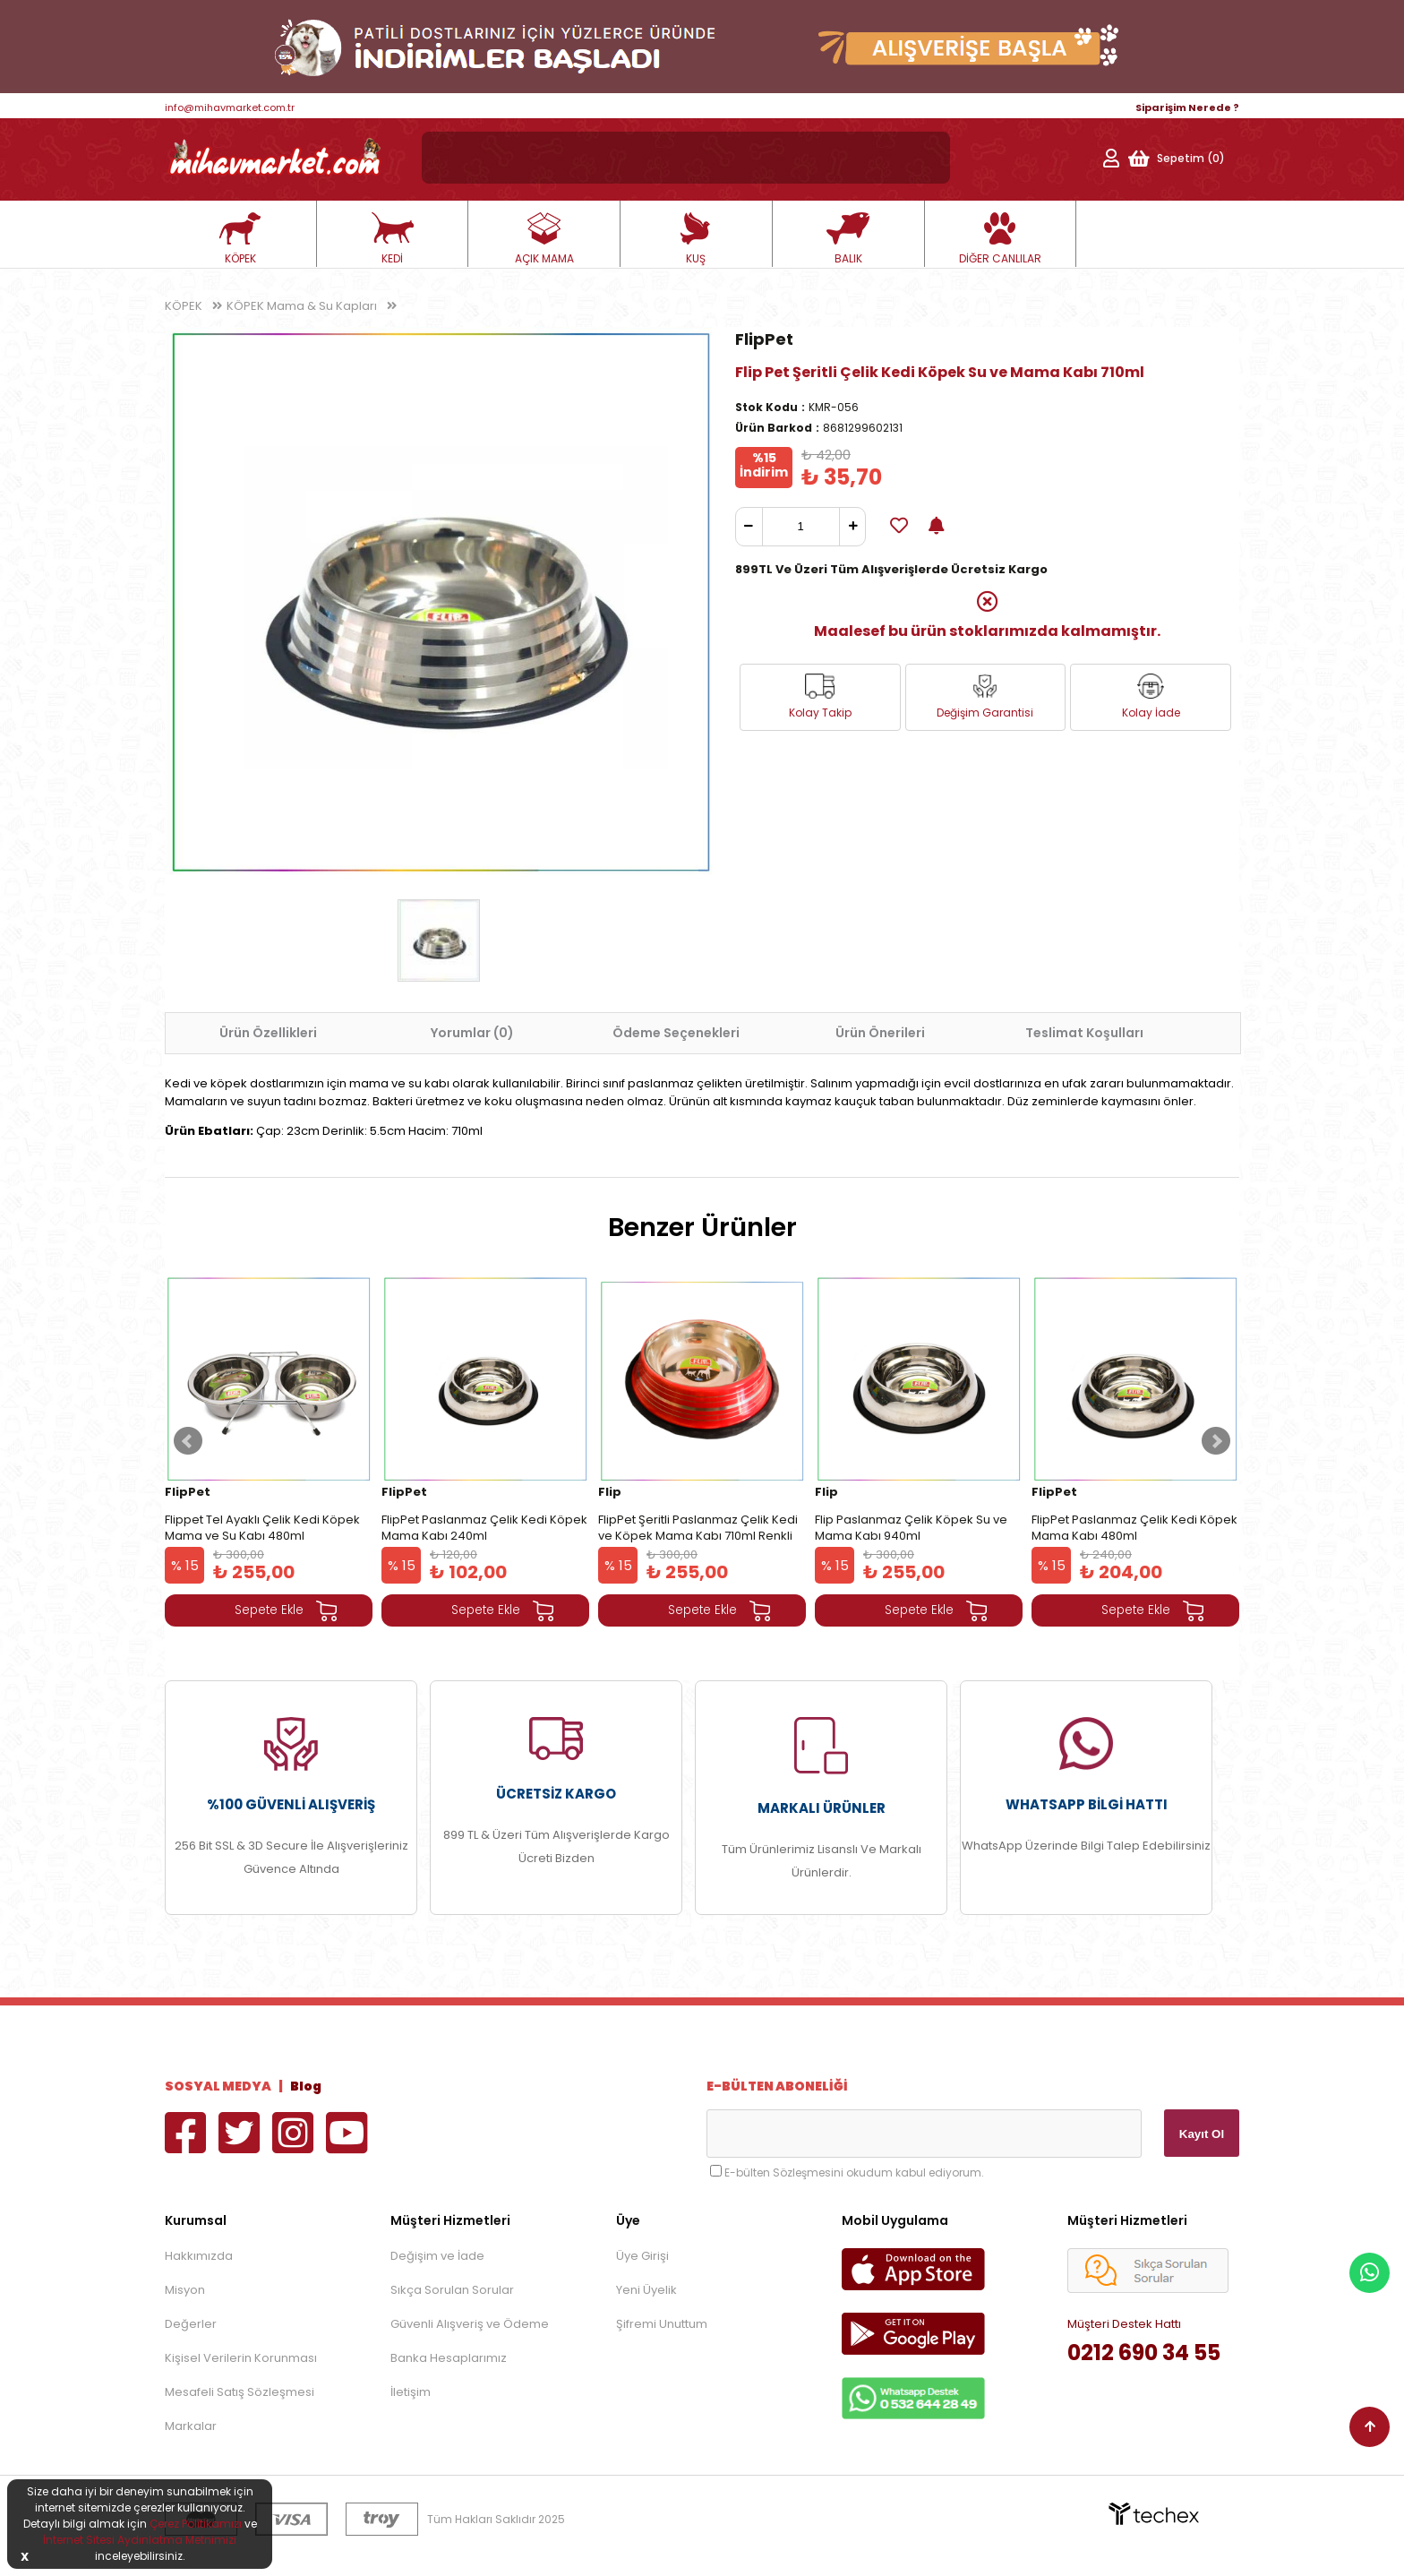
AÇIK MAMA (544, 239)
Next (1216, 1441)
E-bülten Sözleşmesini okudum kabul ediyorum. (854, 2172)
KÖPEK (240, 239)
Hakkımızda (199, 2255)
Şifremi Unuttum (661, 2323)
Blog (305, 2086)
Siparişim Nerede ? (1187, 107)
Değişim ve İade (437, 2255)
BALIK (848, 239)
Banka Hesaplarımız (448, 2357)
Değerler (191, 2323)
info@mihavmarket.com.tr (230, 107)
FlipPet (764, 339)
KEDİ (392, 239)
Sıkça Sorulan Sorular (452, 2289)
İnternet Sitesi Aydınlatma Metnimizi (139, 2539)
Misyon (185, 2289)
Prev (188, 1441)
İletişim (410, 2391)
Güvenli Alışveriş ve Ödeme (469, 2323)
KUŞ (696, 239)
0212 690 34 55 (1143, 2352)
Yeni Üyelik (646, 2289)
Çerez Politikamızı (196, 2523)
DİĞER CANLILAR (1000, 239)
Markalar (191, 2425)
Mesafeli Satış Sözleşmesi (239, 2391)
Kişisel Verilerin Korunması (241, 2357)
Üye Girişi (642, 2255)
